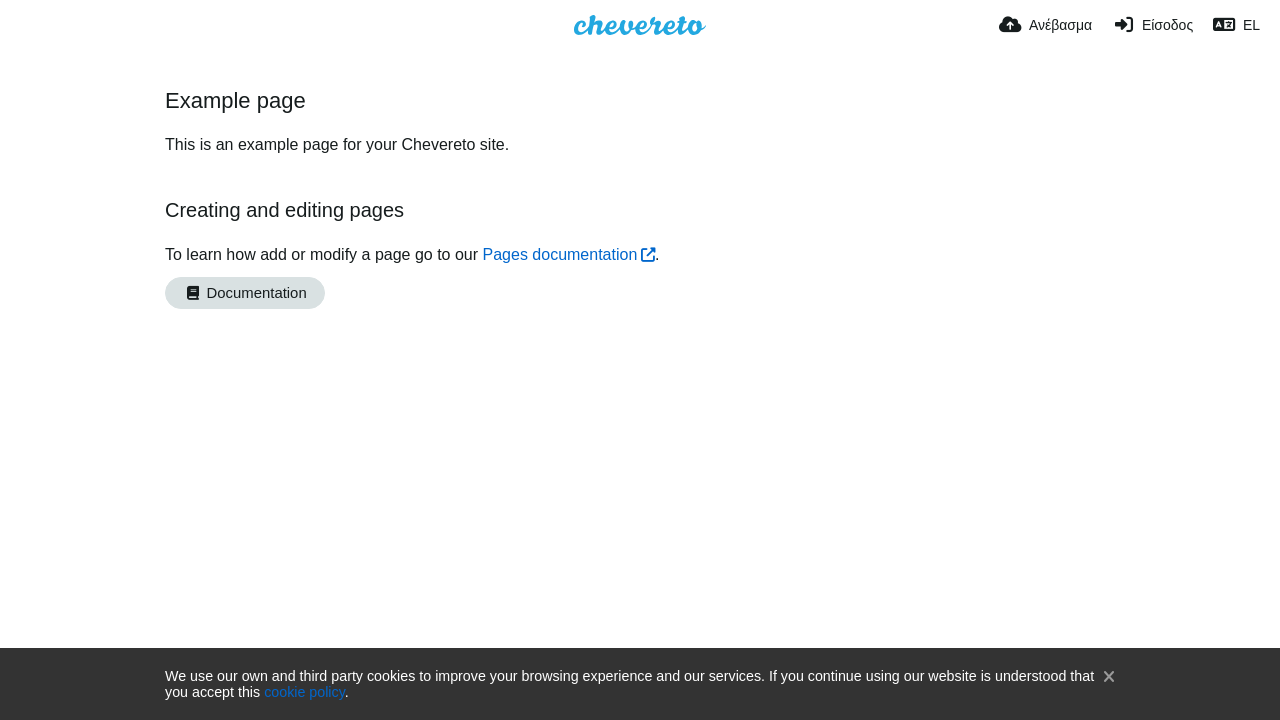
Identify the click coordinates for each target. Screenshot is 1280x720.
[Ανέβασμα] (1045, 25)
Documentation (245, 293)
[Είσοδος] (1152, 25)
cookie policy (304, 692)
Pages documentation (560, 254)
